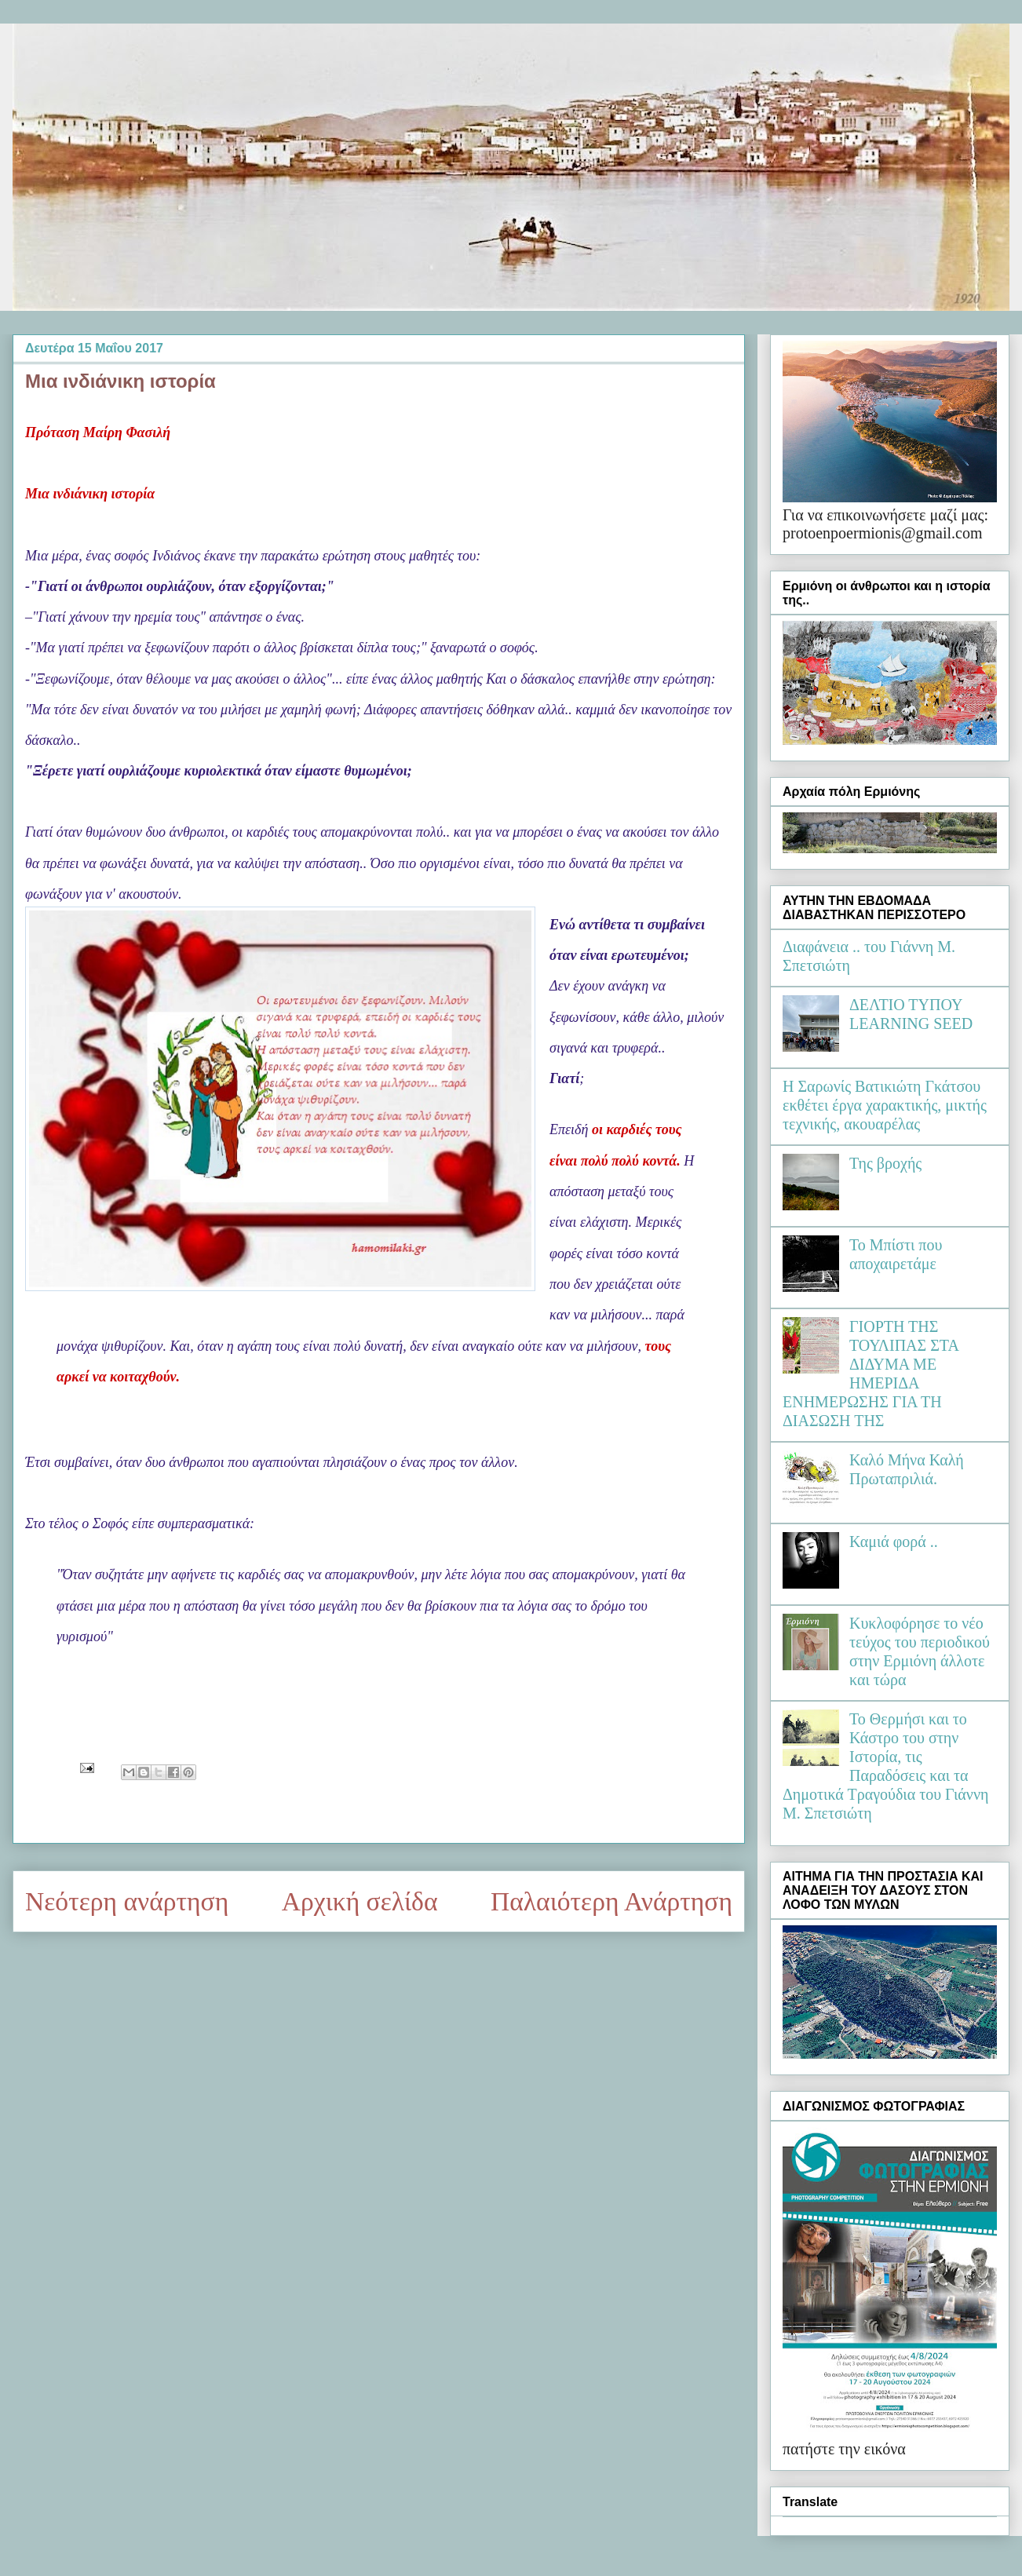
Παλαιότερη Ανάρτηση (611, 1901)
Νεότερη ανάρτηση (126, 1901)
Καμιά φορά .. (893, 1541)
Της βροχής (885, 1163)
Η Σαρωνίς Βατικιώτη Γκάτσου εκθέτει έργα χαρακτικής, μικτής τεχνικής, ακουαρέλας (885, 1105)
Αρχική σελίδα (360, 1901)
